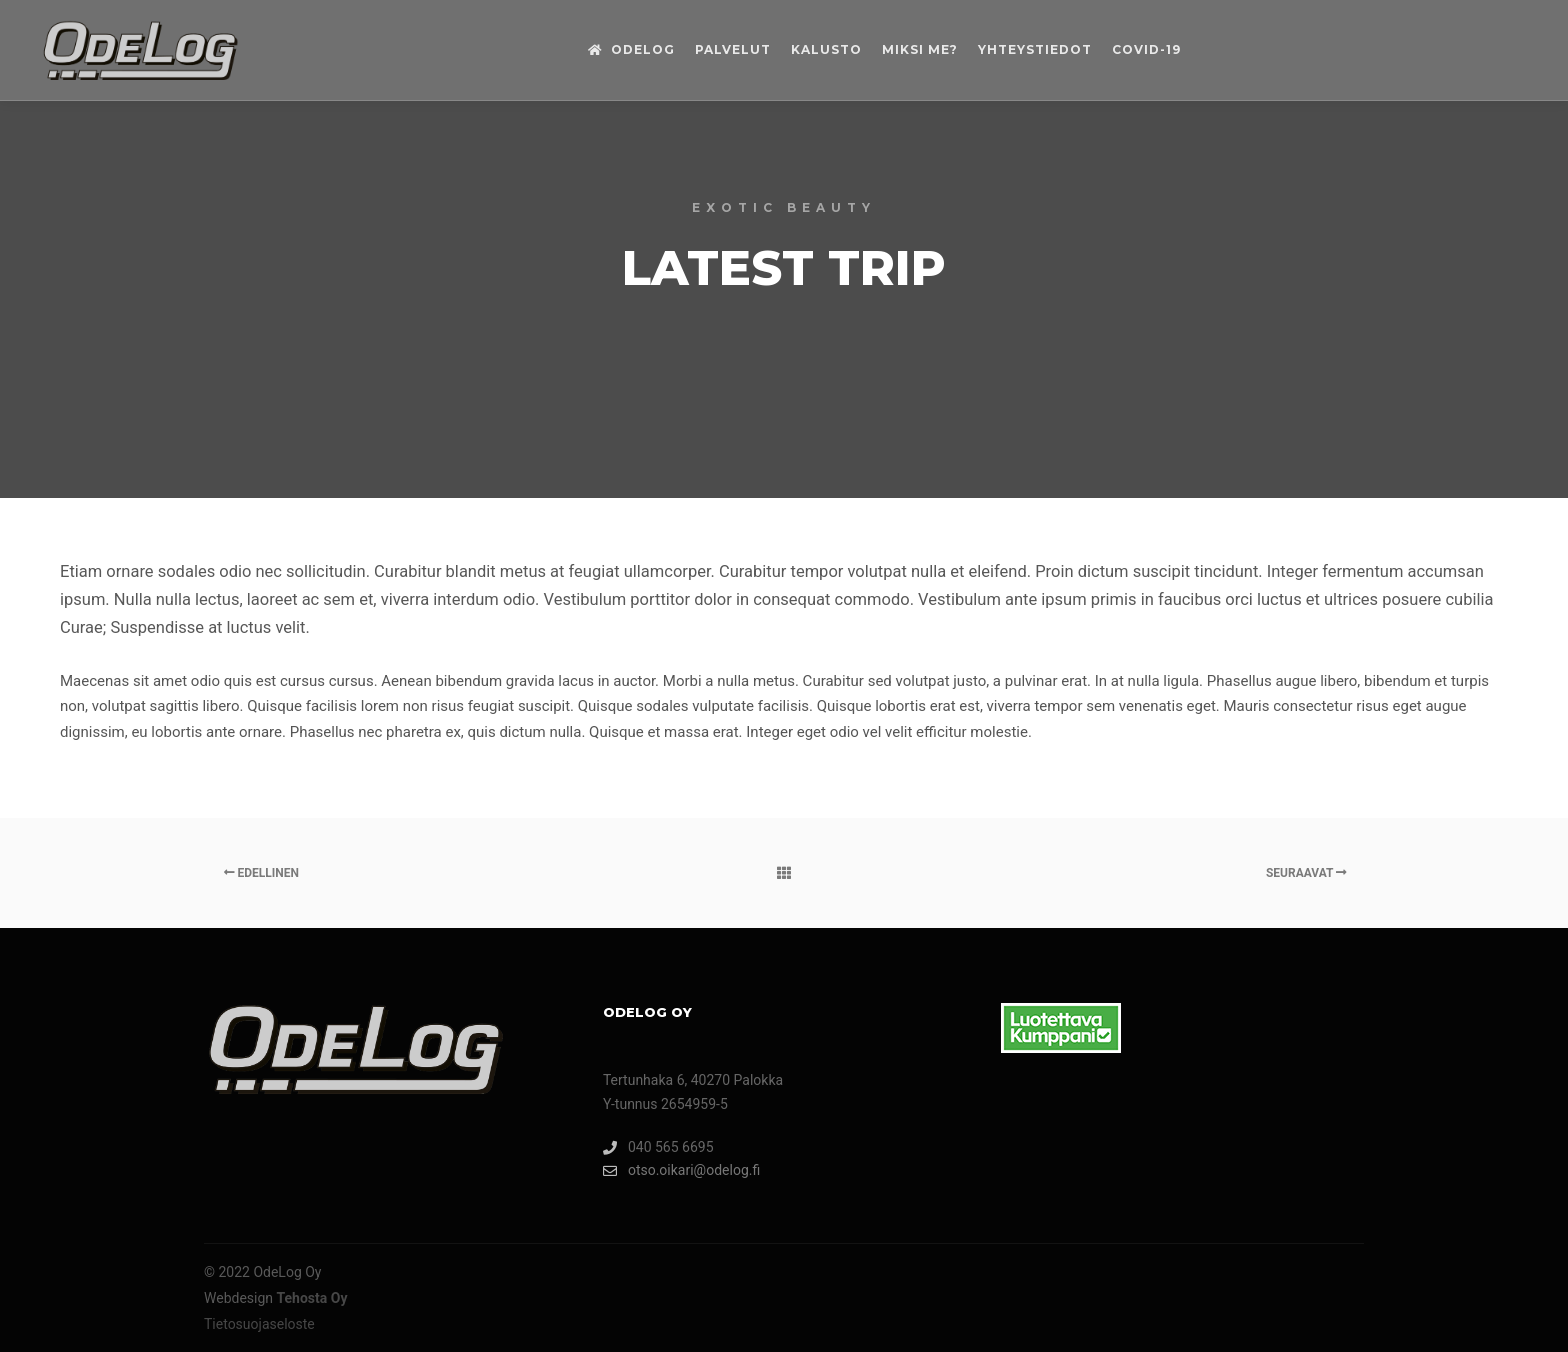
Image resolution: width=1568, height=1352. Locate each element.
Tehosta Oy (312, 1298)
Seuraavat (1306, 873)
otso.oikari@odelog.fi (681, 1170)
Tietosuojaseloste (259, 1324)
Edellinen (261, 873)
